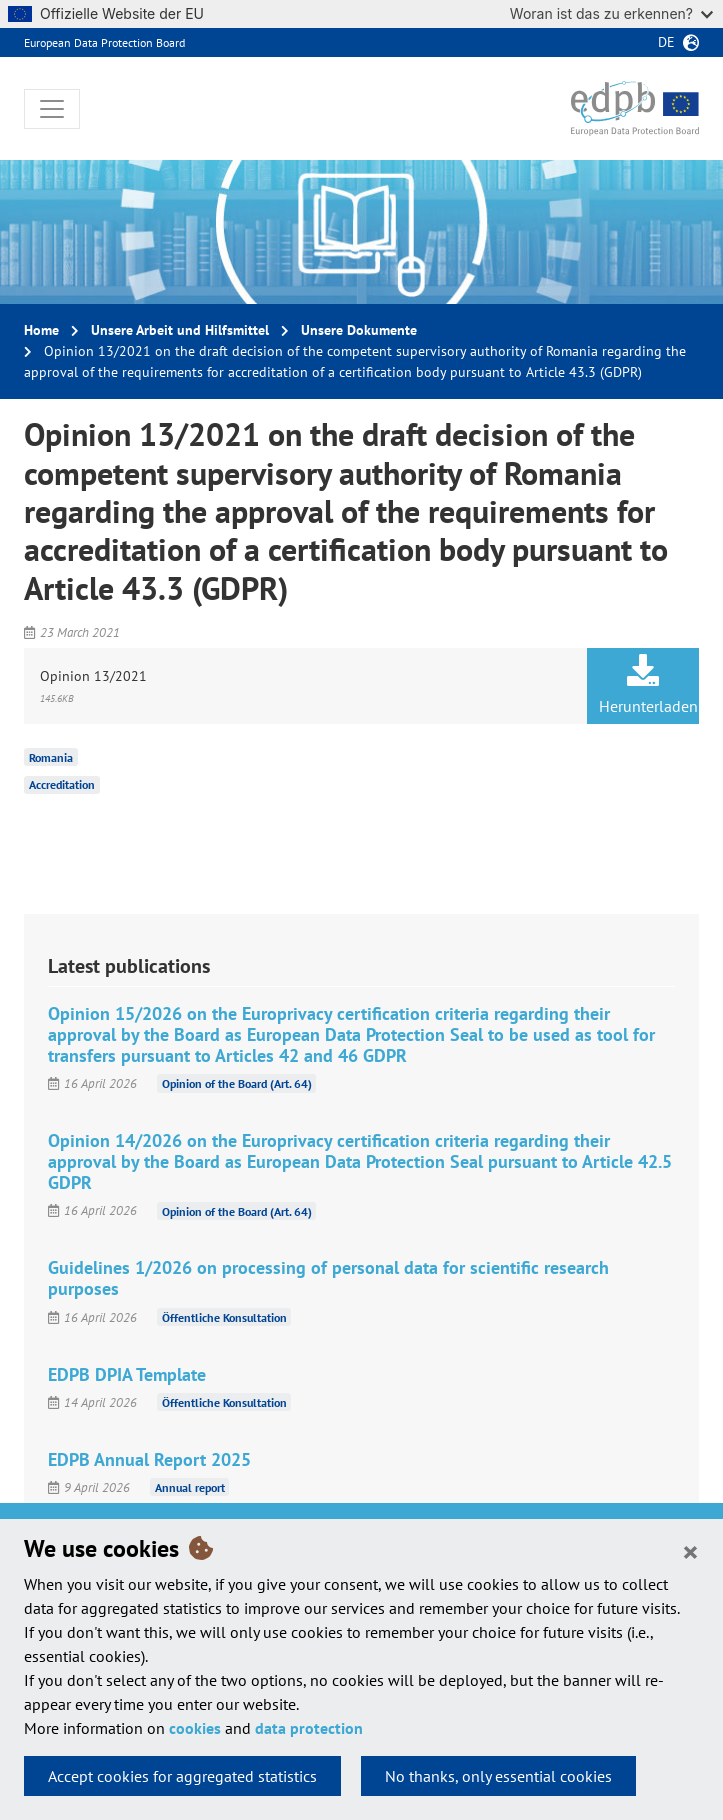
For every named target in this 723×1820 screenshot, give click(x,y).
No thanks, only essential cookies (498, 1776)
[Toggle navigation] (52, 109)
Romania (51, 756)
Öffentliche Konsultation (224, 1317)
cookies (195, 1728)
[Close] (690, 1551)
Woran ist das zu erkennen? (611, 13)
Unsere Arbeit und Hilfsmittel (180, 330)
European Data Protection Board (104, 42)
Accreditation (62, 784)
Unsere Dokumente (359, 330)
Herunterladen (648, 685)
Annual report (190, 1487)
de (666, 42)
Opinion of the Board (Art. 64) (237, 1083)
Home (41, 330)
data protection (309, 1728)
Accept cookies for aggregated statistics (182, 1776)
